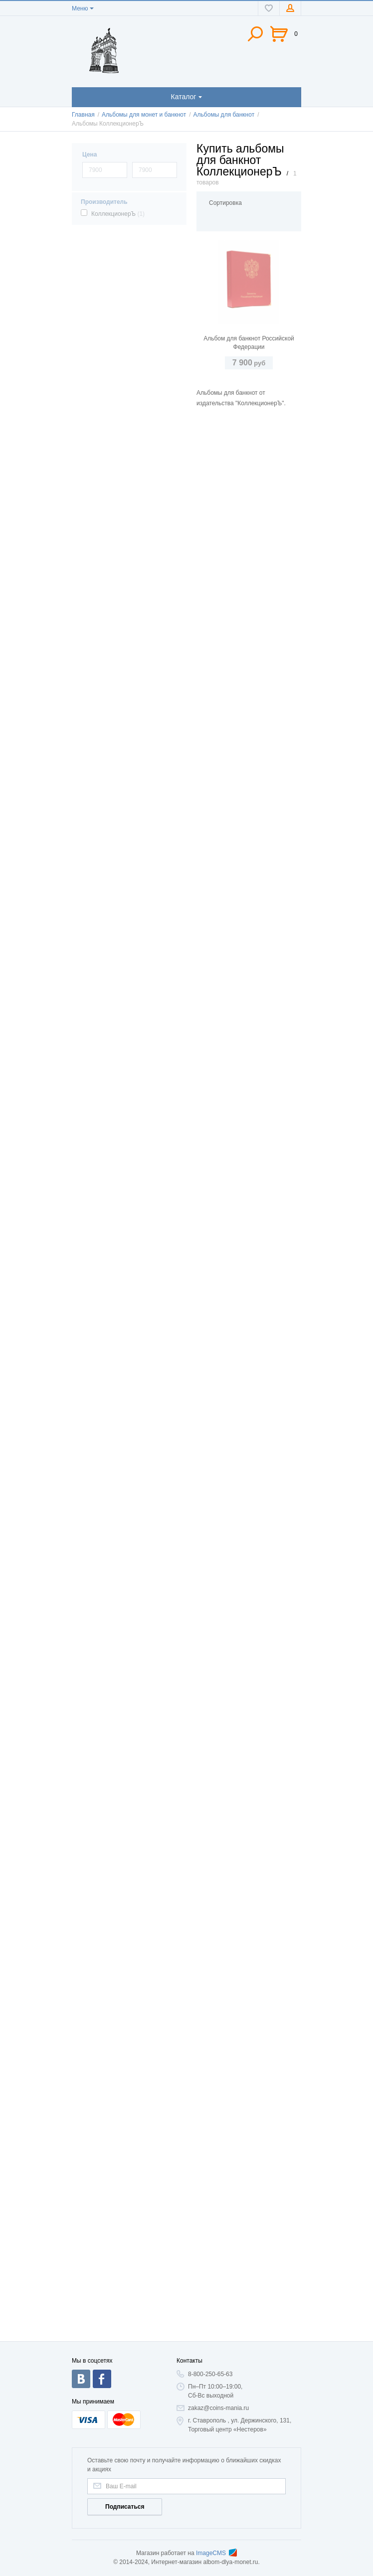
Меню (80, 8)
